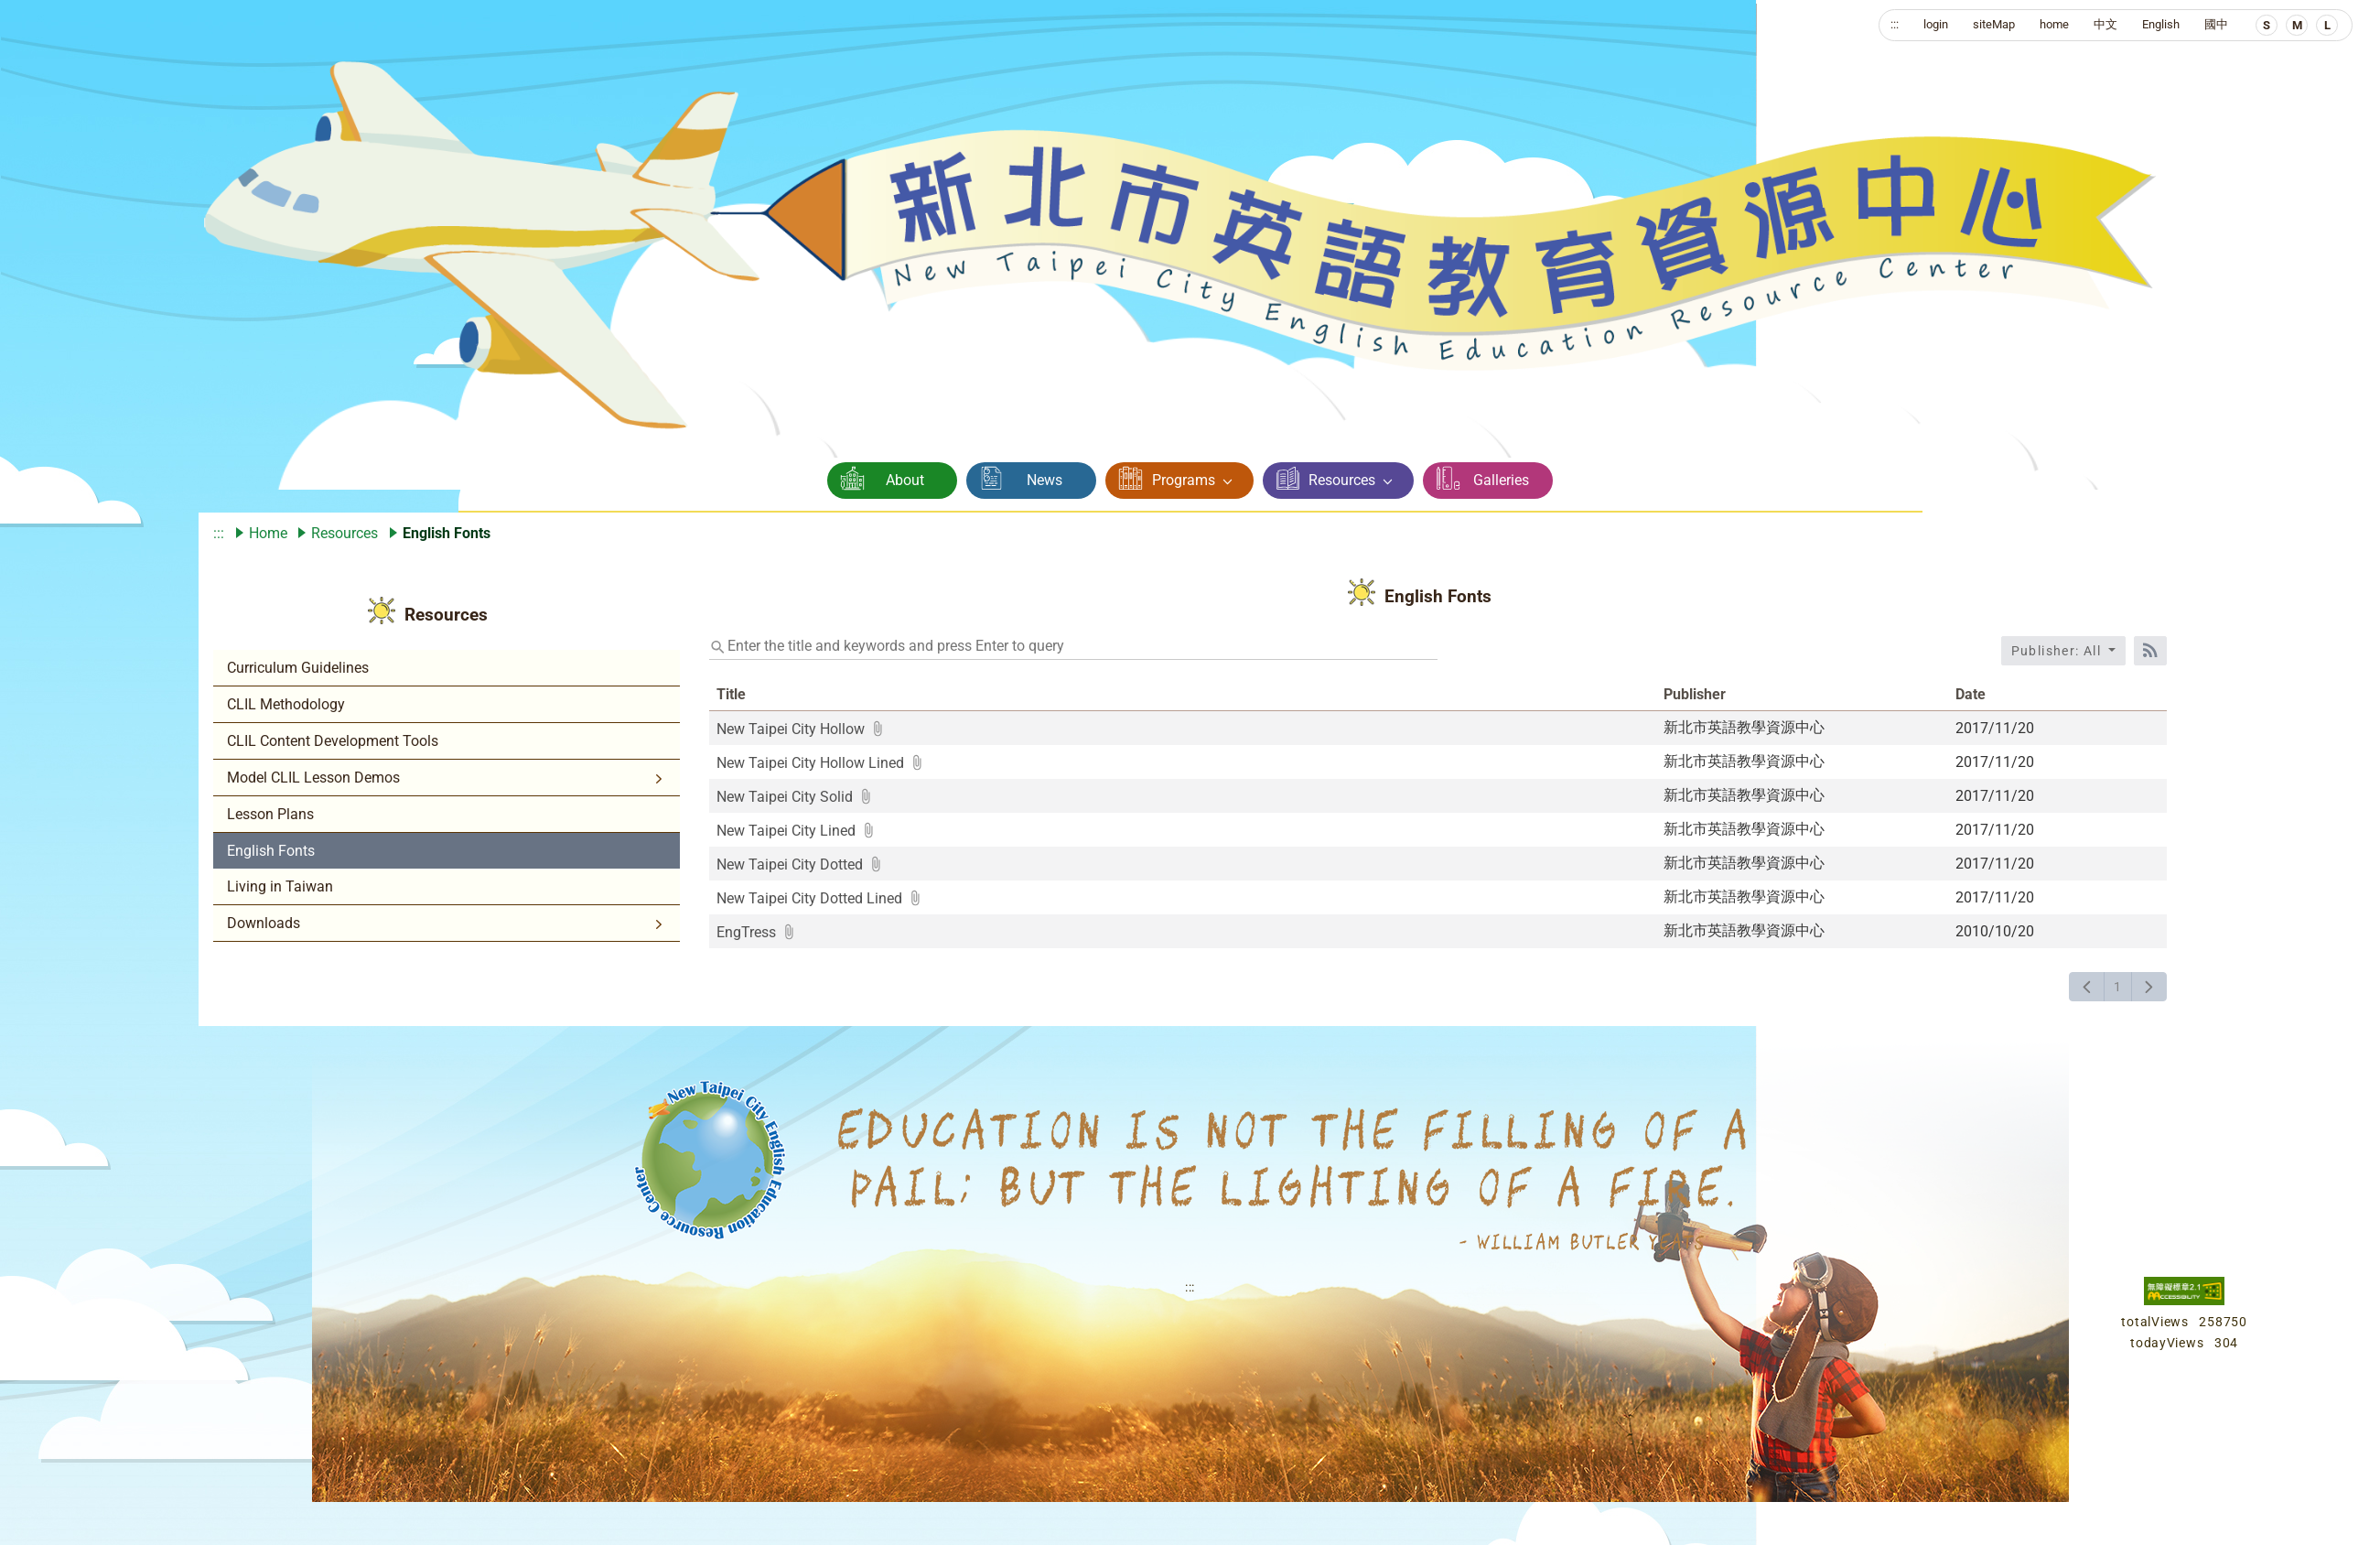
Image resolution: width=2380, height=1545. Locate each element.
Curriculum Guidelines (298, 667)
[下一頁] (2149, 986)
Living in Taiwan (280, 886)
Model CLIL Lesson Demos (313, 777)
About (905, 480)
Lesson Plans (270, 814)
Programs (1183, 480)
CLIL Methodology (286, 704)
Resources (1341, 480)
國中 (2216, 24)
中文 (2105, 24)
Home (268, 533)
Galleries (1501, 480)
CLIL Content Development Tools (332, 741)
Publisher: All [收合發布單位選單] (2058, 650)
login (1935, 24)
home (2054, 24)
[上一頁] (2087, 986)
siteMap (1994, 24)
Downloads (263, 923)
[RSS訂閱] (2150, 650)
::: (1894, 24)
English (2161, 24)
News (1044, 480)
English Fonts (271, 850)
